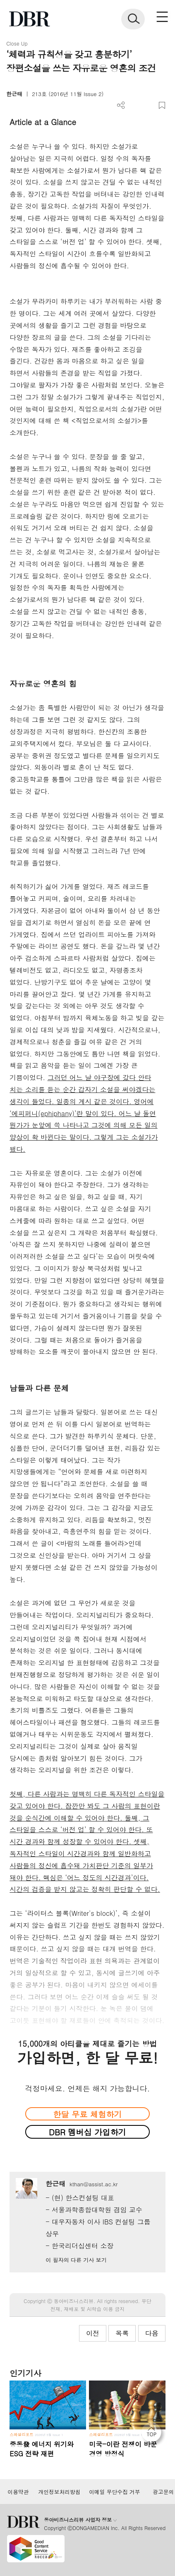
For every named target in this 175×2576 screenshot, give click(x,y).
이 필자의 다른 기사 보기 (76, 2260)
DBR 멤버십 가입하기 (87, 2131)
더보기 (121, 105)
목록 (122, 2333)
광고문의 (163, 2492)
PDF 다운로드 (134, 105)
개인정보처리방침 (59, 2492)
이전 (92, 2333)
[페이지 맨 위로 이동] (153, 2434)
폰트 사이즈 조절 (148, 105)
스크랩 (162, 105)
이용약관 (18, 2492)
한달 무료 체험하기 (87, 2114)
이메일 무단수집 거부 (114, 2492)
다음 (151, 2333)
